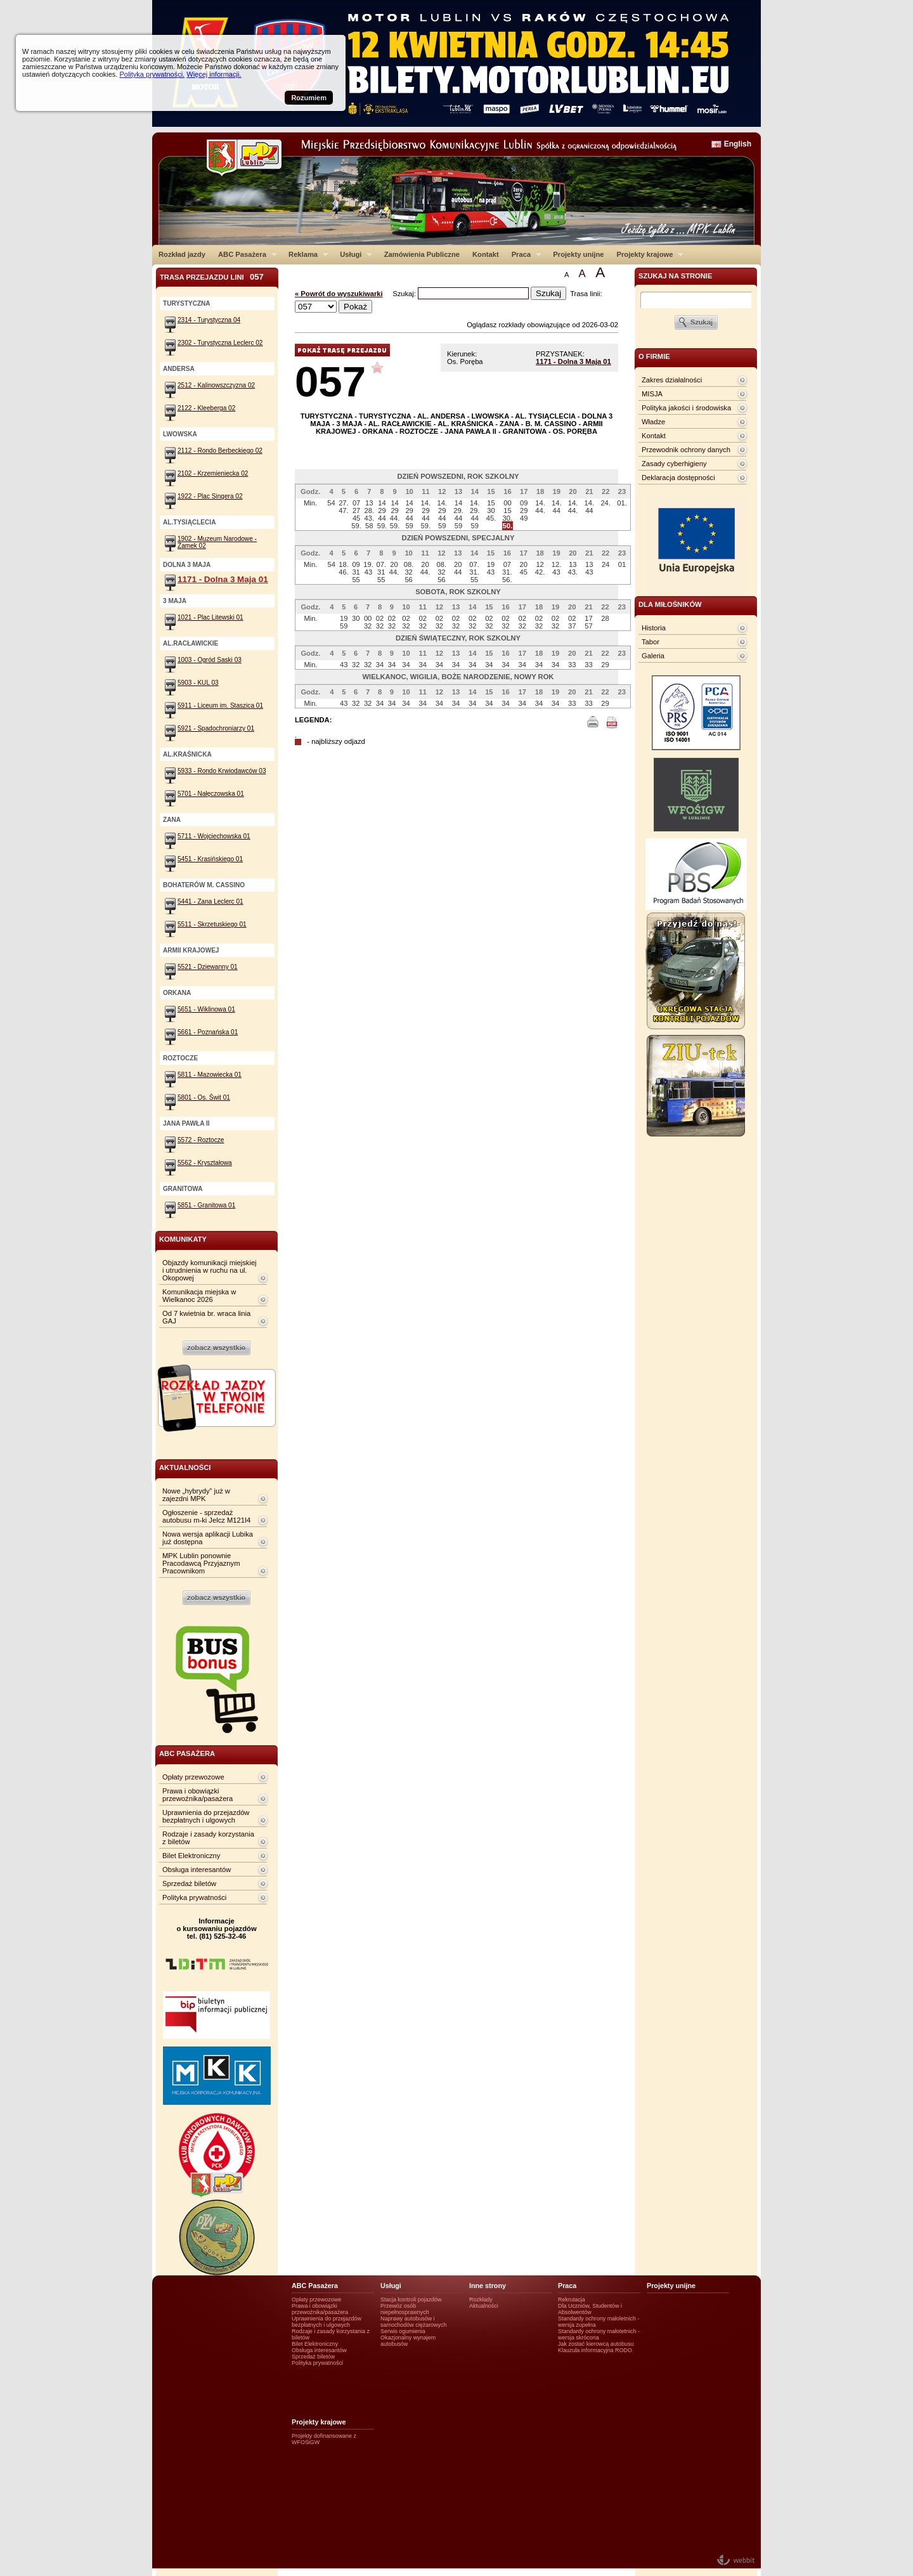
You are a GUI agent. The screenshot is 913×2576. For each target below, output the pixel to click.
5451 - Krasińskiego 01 (210, 858)
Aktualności (483, 2306)
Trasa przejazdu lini (212, 277)
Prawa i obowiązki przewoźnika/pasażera (197, 1794)
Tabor (650, 642)
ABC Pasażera (244, 254)
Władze (653, 422)
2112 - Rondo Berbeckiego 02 (220, 450)
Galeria (653, 656)
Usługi (352, 254)
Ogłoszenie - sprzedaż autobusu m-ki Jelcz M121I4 (206, 1516)
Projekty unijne (578, 254)
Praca (523, 254)
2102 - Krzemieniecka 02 (213, 473)
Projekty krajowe (647, 254)
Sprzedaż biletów (189, 1883)
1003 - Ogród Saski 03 (210, 659)
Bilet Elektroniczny (191, 1855)
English (737, 144)
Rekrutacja (571, 2299)
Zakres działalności (672, 380)
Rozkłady (481, 2299)
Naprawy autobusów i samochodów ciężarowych (413, 2321)
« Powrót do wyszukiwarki (339, 293)
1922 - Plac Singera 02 (210, 496)
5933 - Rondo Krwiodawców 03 (222, 770)
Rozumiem (309, 97)
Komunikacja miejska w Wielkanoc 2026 (199, 1295)
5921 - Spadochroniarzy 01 (216, 728)
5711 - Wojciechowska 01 (214, 836)
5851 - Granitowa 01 (206, 1205)
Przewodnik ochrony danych (686, 449)
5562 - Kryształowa (205, 1162)
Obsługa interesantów (196, 1869)
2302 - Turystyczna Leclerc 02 (220, 342)
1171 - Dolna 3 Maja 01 (573, 361)
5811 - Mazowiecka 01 (210, 1074)
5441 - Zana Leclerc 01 (210, 901)
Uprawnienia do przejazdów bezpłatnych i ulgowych (205, 1816)
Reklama (305, 254)
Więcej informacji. (213, 74)
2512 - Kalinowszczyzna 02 (216, 385)
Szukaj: (405, 293)
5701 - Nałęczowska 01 (211, 793)
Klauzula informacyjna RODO (595, 2350)
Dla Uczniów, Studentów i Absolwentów (590, 2309)
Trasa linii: (586, 293)
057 (330, 381)
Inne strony (487, 2285)
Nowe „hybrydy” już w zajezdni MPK (196, 1494)
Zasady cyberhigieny (674, 463)
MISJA (652, 394)
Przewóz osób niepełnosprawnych (404, 2309)
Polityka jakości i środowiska (686, 408)
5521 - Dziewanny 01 (208, 966)
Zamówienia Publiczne (422, 254)
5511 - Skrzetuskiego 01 (212, 924)
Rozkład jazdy (182, 254)
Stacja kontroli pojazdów (411, 2299)
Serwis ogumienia (402, 2331)
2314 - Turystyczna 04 (209, 319)
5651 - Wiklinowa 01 (206, 1009)
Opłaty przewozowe (193, 1777)
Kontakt (485, 254)
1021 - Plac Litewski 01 (210, 617)
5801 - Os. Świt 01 (204, 1097)
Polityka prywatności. (152, 74)
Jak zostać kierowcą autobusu (595, 2344)
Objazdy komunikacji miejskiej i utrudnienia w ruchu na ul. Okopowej (209, 1270)
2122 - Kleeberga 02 (206, 408)
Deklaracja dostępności (678, 477)
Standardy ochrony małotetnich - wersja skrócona (599, 2334)
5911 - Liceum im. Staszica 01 (220, 705)
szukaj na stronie (675, 276)
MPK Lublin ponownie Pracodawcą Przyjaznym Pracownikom (201, 1563)
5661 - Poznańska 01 (208, 1032)
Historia (654, 628)
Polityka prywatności (194, 1897)
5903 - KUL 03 (198, 682)
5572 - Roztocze (201, 1139)
